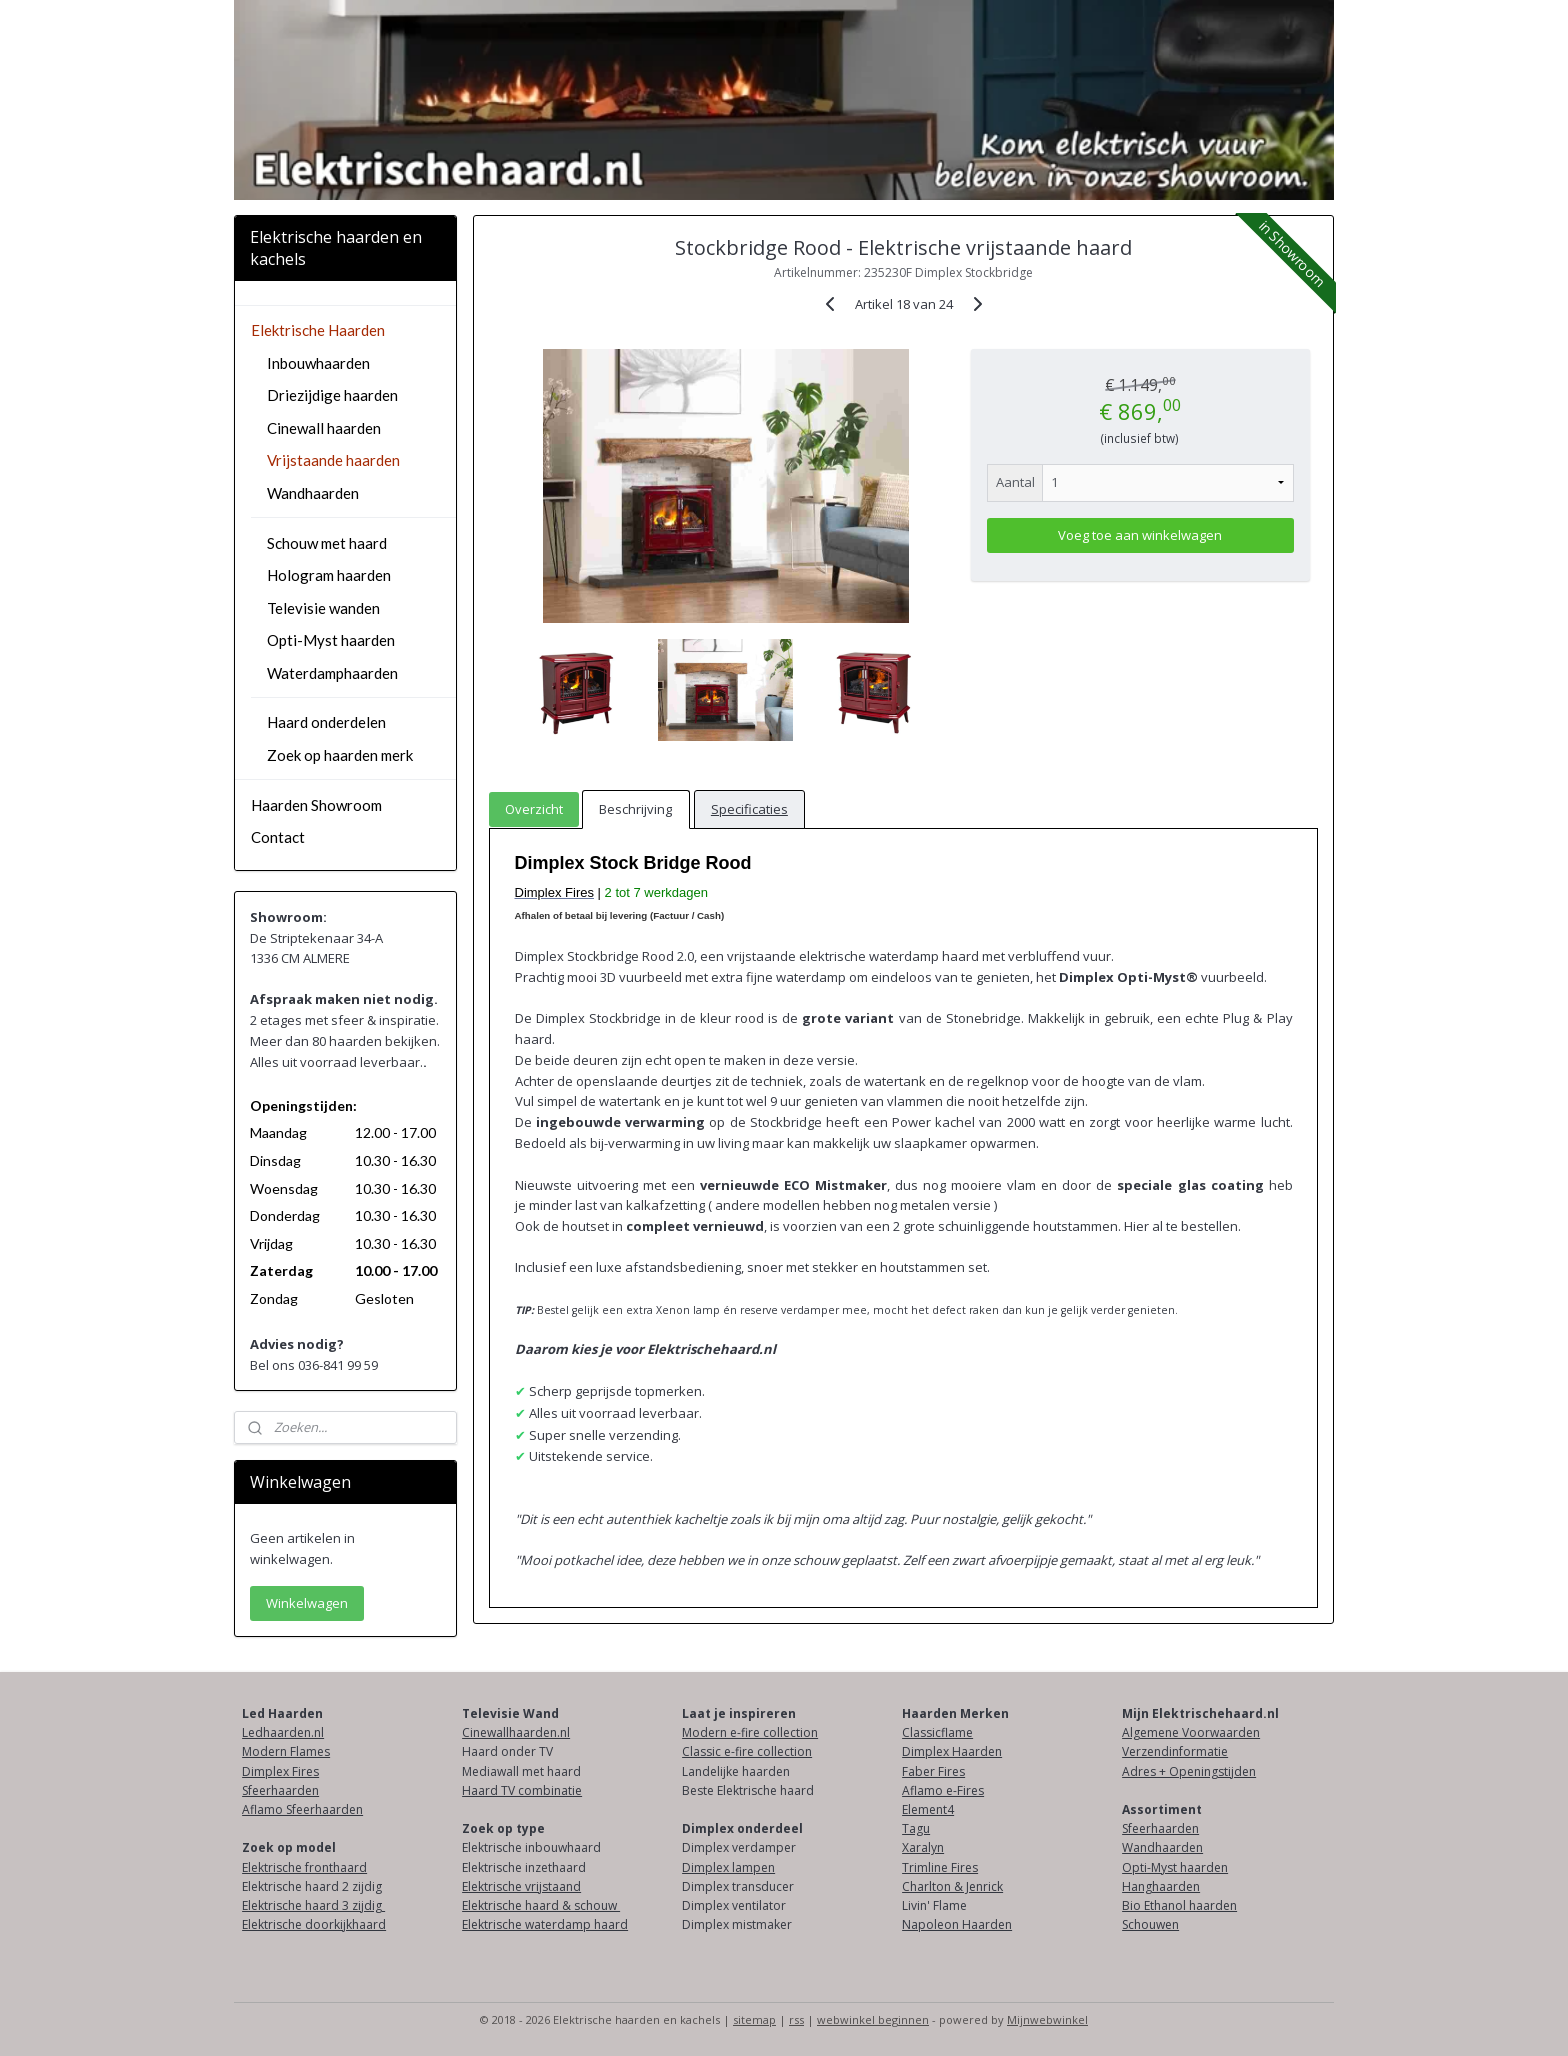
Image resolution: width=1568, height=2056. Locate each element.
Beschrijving (635, 809)
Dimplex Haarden (952, 1751)
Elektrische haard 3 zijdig (313, 1905)
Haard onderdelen (326, 722)
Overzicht (534, 809)
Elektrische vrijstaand (521, 1886)
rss (796, 2019)
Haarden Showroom (316, 805)
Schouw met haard (327, 543)
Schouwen (1150, 1924)
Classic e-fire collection (747, 1751)
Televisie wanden (323, 608)
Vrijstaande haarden (333, 460)
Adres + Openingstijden (1189, 1771)
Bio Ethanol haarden (1179, 1905)
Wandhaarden (313, 493)
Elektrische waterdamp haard (545, 1924)
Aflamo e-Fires (943, 1790)
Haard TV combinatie (522, 1790)
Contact (278, 837)
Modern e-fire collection (750, 1732)
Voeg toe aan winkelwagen (1140, 535)
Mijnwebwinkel (1047, 2019)
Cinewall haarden (324, 428)
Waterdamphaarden (332, 673)
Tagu (916, 1828)
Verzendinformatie (1175, 1751)
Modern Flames (286, 1751)
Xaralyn (923, 1847)
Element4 (928, 1809)
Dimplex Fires (280, 1771)
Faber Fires (933, 1771)
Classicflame (937, 1732)
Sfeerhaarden (280, 1790)
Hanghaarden (1161, 1886)
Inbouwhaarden (318, 363)
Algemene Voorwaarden (1191, 1732)
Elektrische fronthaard (304, 1867)
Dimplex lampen (728, 1867)
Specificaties (749, 809)
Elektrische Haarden (318, 330)
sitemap (754, 2019)
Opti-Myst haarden (331, 640)
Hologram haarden (329, 575)
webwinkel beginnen (873, 2019)
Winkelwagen (307, 1603)
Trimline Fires (940, 1867)
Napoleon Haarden (957, 1924)
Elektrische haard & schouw (541, 1905)
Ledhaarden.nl (283, 1732)
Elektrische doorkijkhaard (314, 1924)
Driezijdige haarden (332, 395)
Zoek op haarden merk (340, 755)
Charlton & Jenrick (952, 1886)
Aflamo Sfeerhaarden (302, 1809)
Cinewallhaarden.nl (516, 1732)
